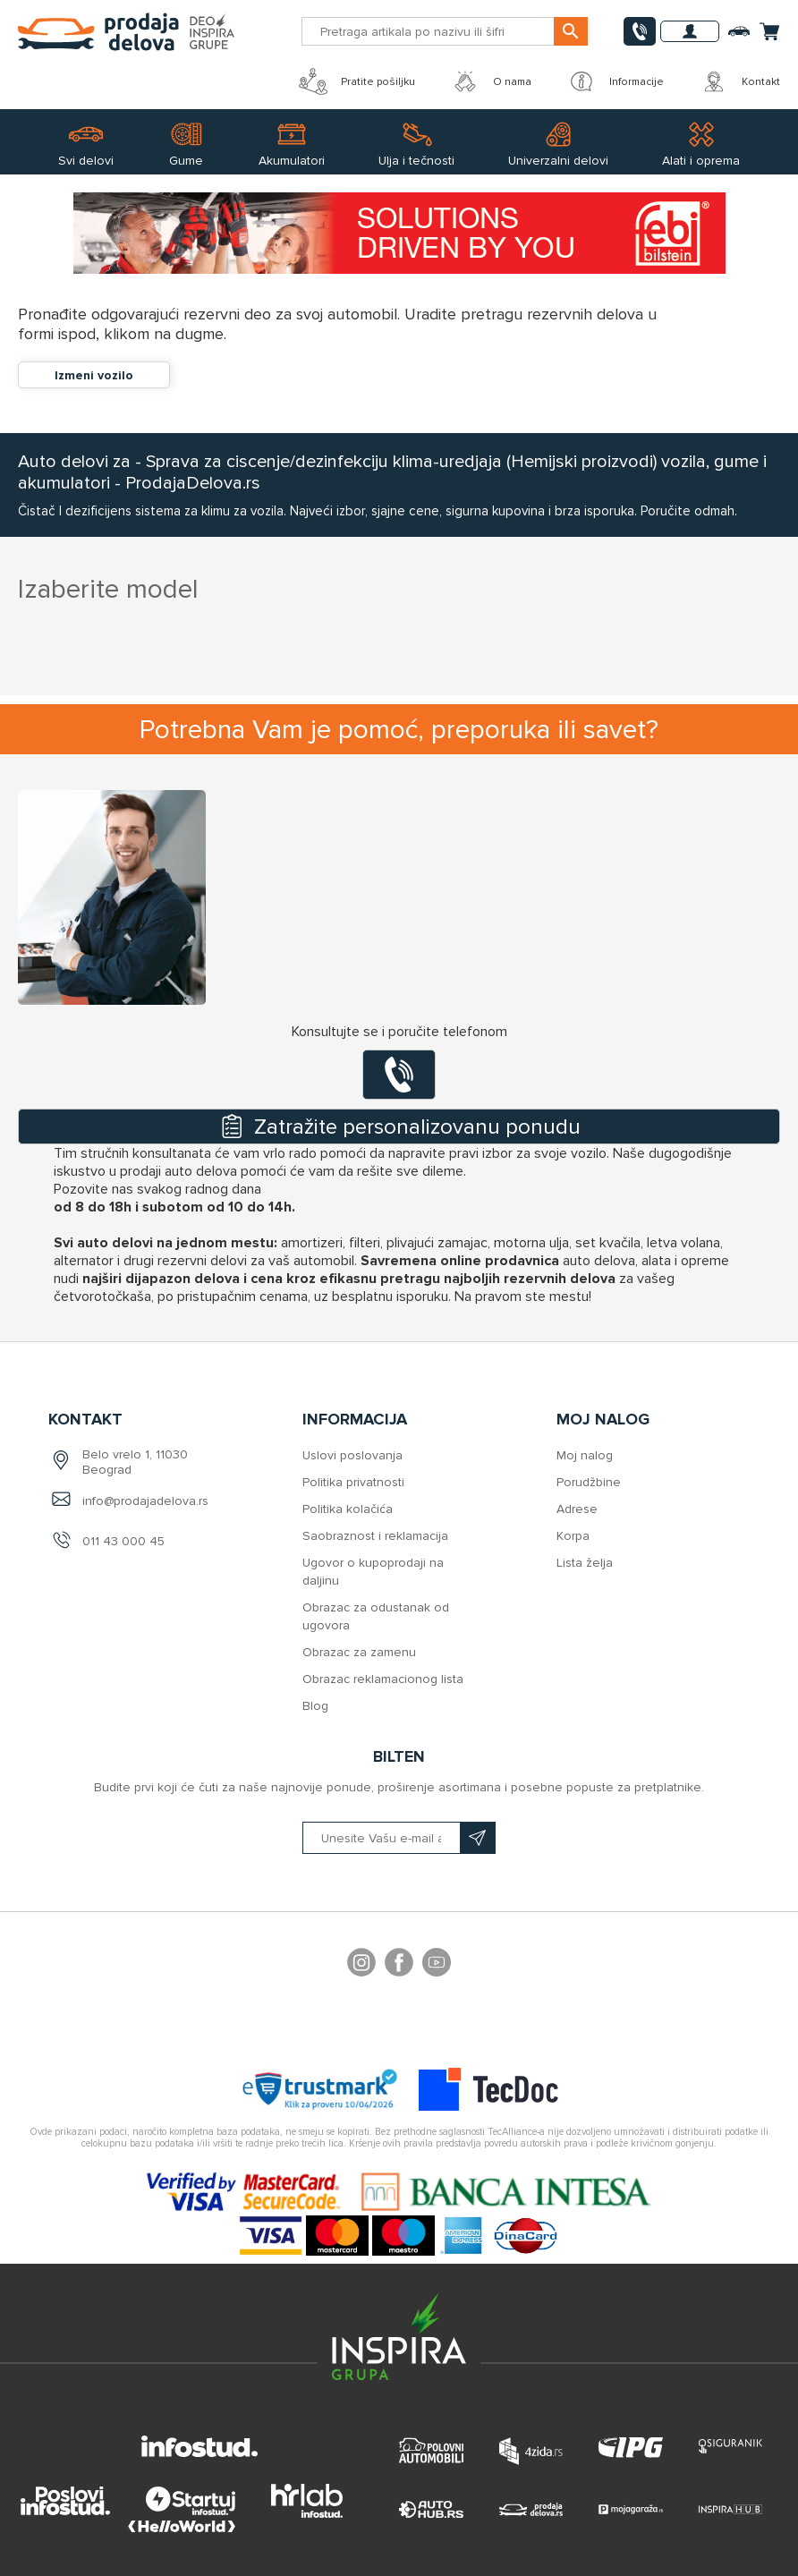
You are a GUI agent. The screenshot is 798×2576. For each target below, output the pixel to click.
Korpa (573, 1535)
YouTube (437, 1965)
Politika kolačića (347, 1509)
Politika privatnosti (353, 1482)
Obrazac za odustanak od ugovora (375, 1616)
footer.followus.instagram (361, 1965)
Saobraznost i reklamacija (375, 1535)
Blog (315, 1705)
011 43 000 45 (123, 1541)
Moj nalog (584, 1455)
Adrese (577, 1509)
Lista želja (584, 1562)
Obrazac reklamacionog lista (382, 1679)
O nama (491, 81)
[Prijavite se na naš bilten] (399, 1838)
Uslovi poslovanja (352, 1455)
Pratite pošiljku (357, 81)
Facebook (399, 1965)
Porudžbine (588, 1482)
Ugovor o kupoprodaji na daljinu (373, 1571)
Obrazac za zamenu (359, 1652)
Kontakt (740, 81)
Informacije (615, 81)
